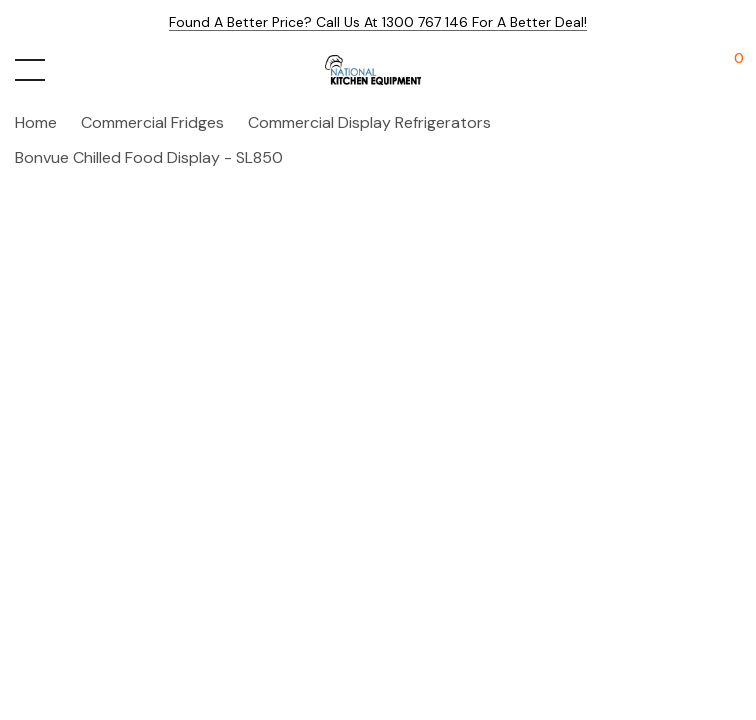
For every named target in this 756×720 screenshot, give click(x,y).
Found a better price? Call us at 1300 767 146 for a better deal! (378, 22)
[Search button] (72, 70)
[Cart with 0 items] (728, 70)
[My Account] (688, 70)
